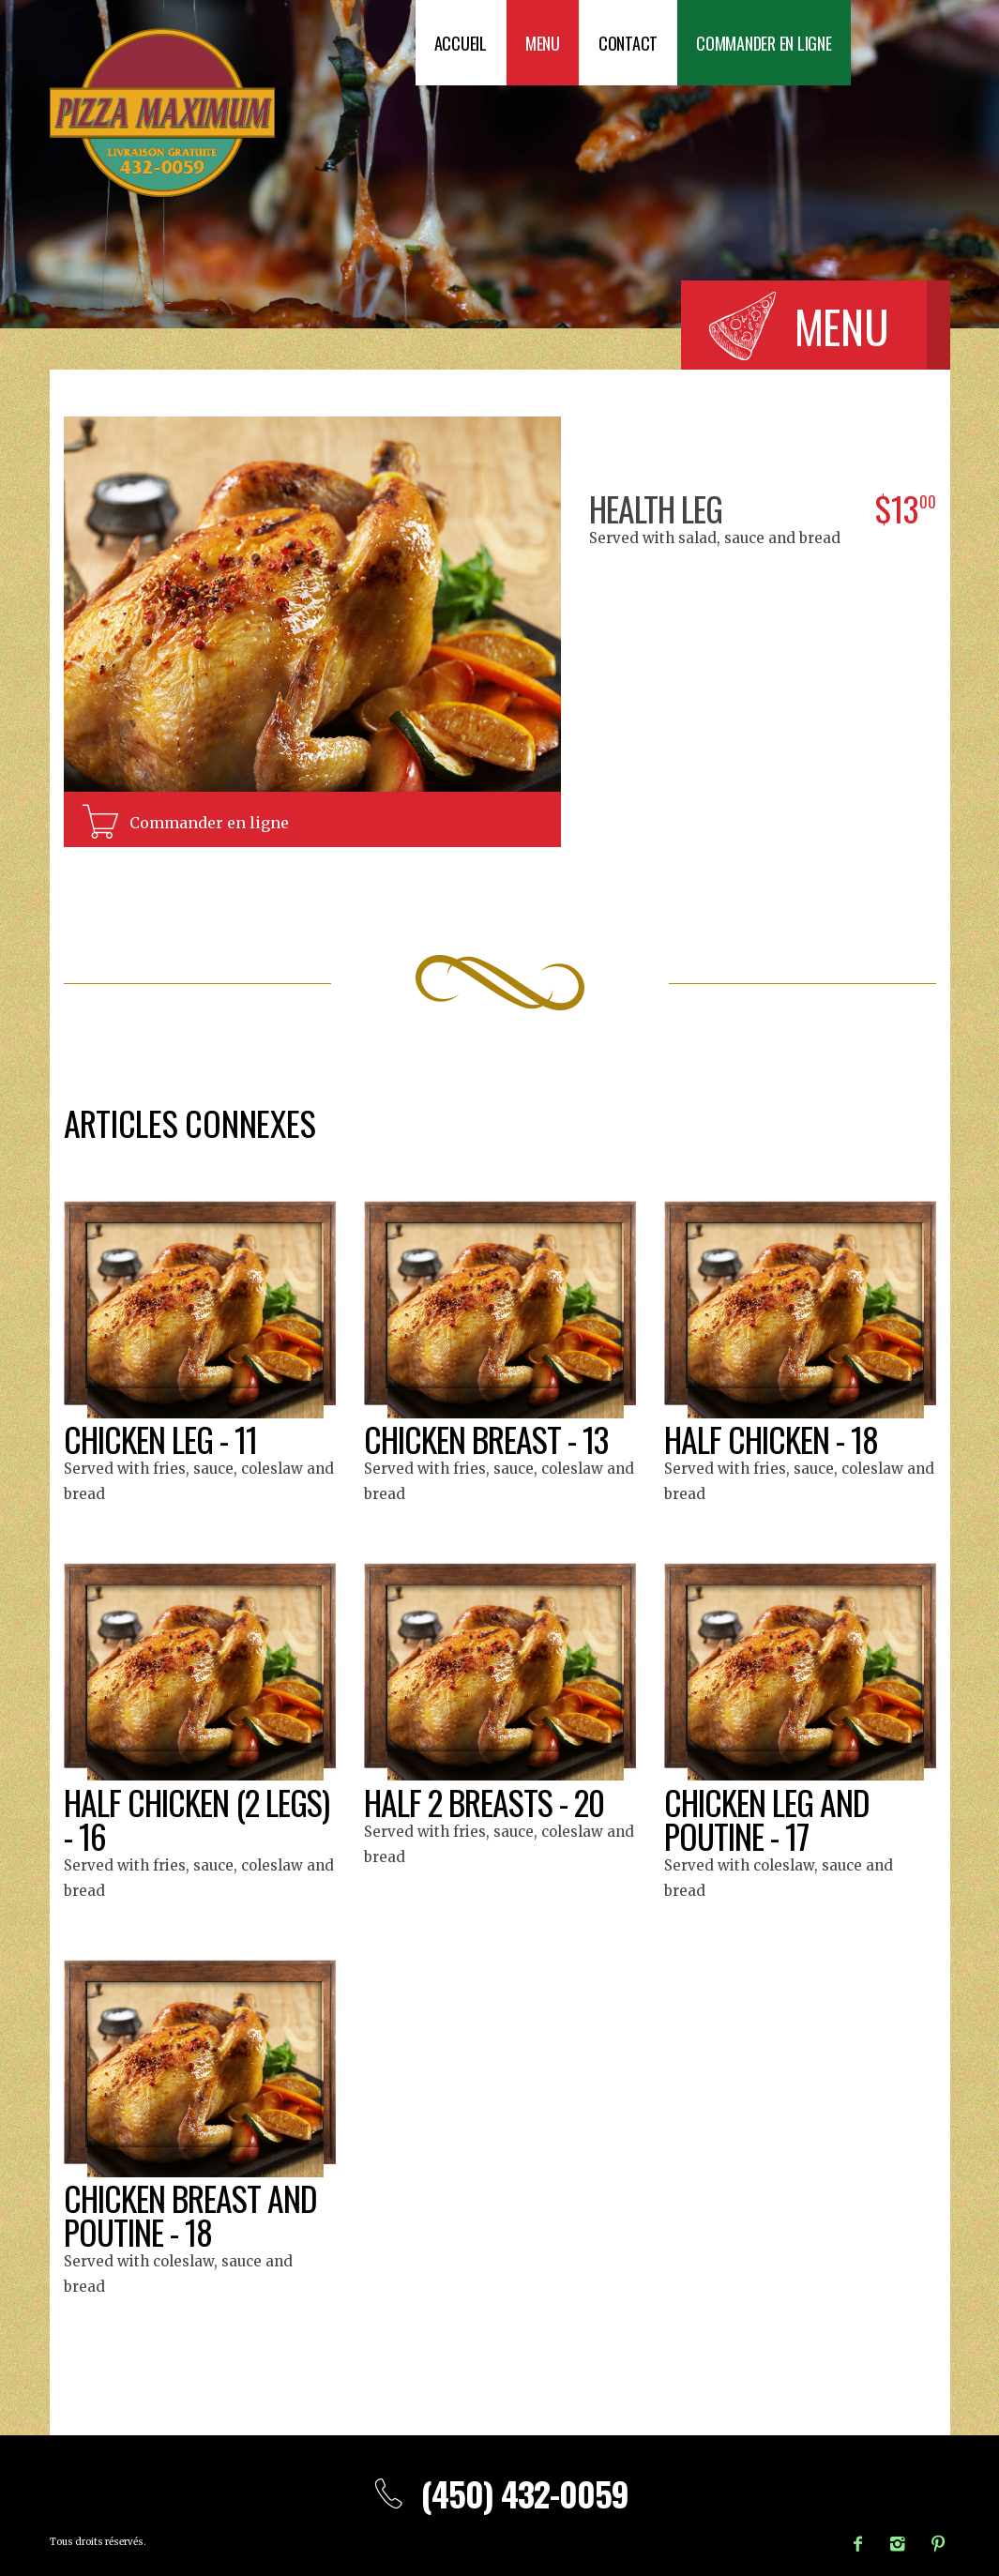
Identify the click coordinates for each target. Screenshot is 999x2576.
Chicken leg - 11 (162, 1438)
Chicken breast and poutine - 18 (192, 2214)
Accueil (460, 43)
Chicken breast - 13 (487, 1438)
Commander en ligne (764, 43)
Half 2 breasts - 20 (486, 1801)
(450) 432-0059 (499, 2493)
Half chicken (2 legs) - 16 (199, 1818)
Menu (542, 43)
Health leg (657, 508)
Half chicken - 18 (773, 1438)
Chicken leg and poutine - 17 (768, 1818)
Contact (628, 43)
